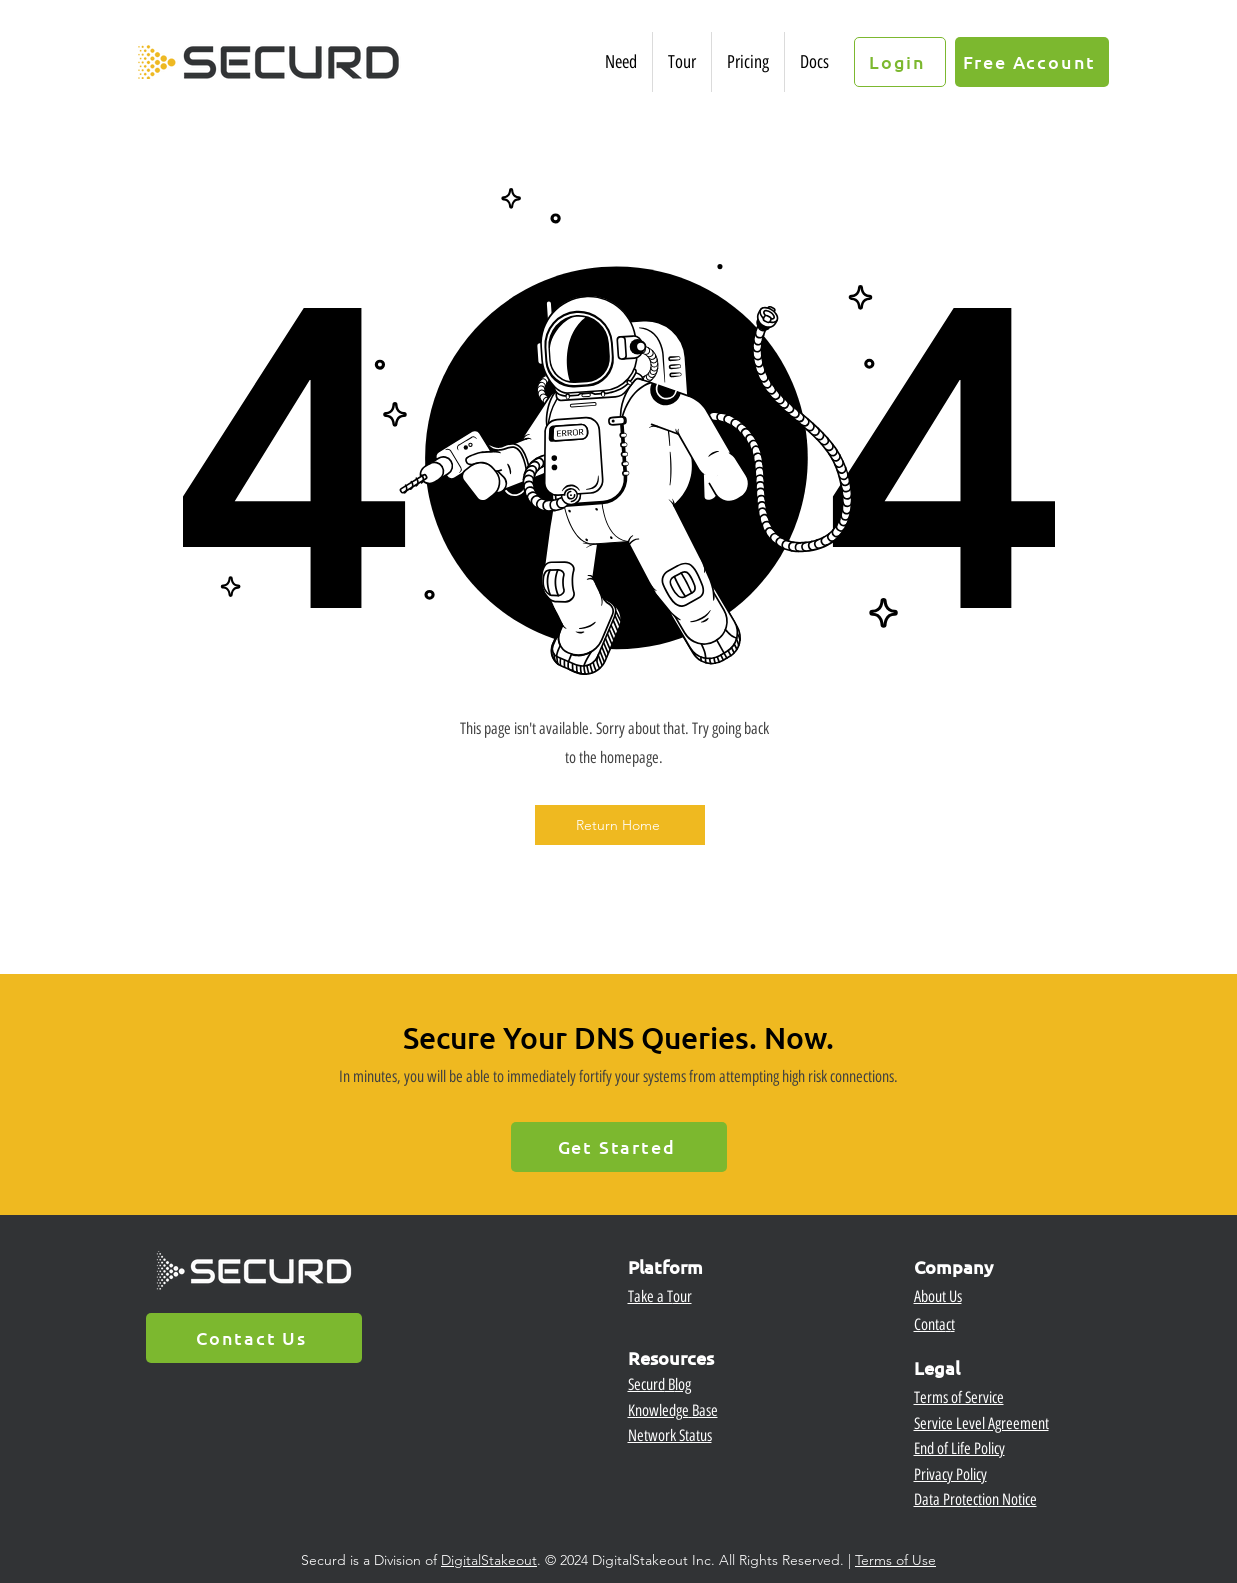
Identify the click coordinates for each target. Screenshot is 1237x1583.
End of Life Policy (959, 1448)
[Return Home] (620, 825)
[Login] (900, 62)
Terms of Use (895, 1560)
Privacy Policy (950, 1474)
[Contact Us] (254, 1338)
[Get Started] (619, 1147)
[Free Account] (1032, 62)
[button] (621, 62)
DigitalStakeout (489, 1560)
